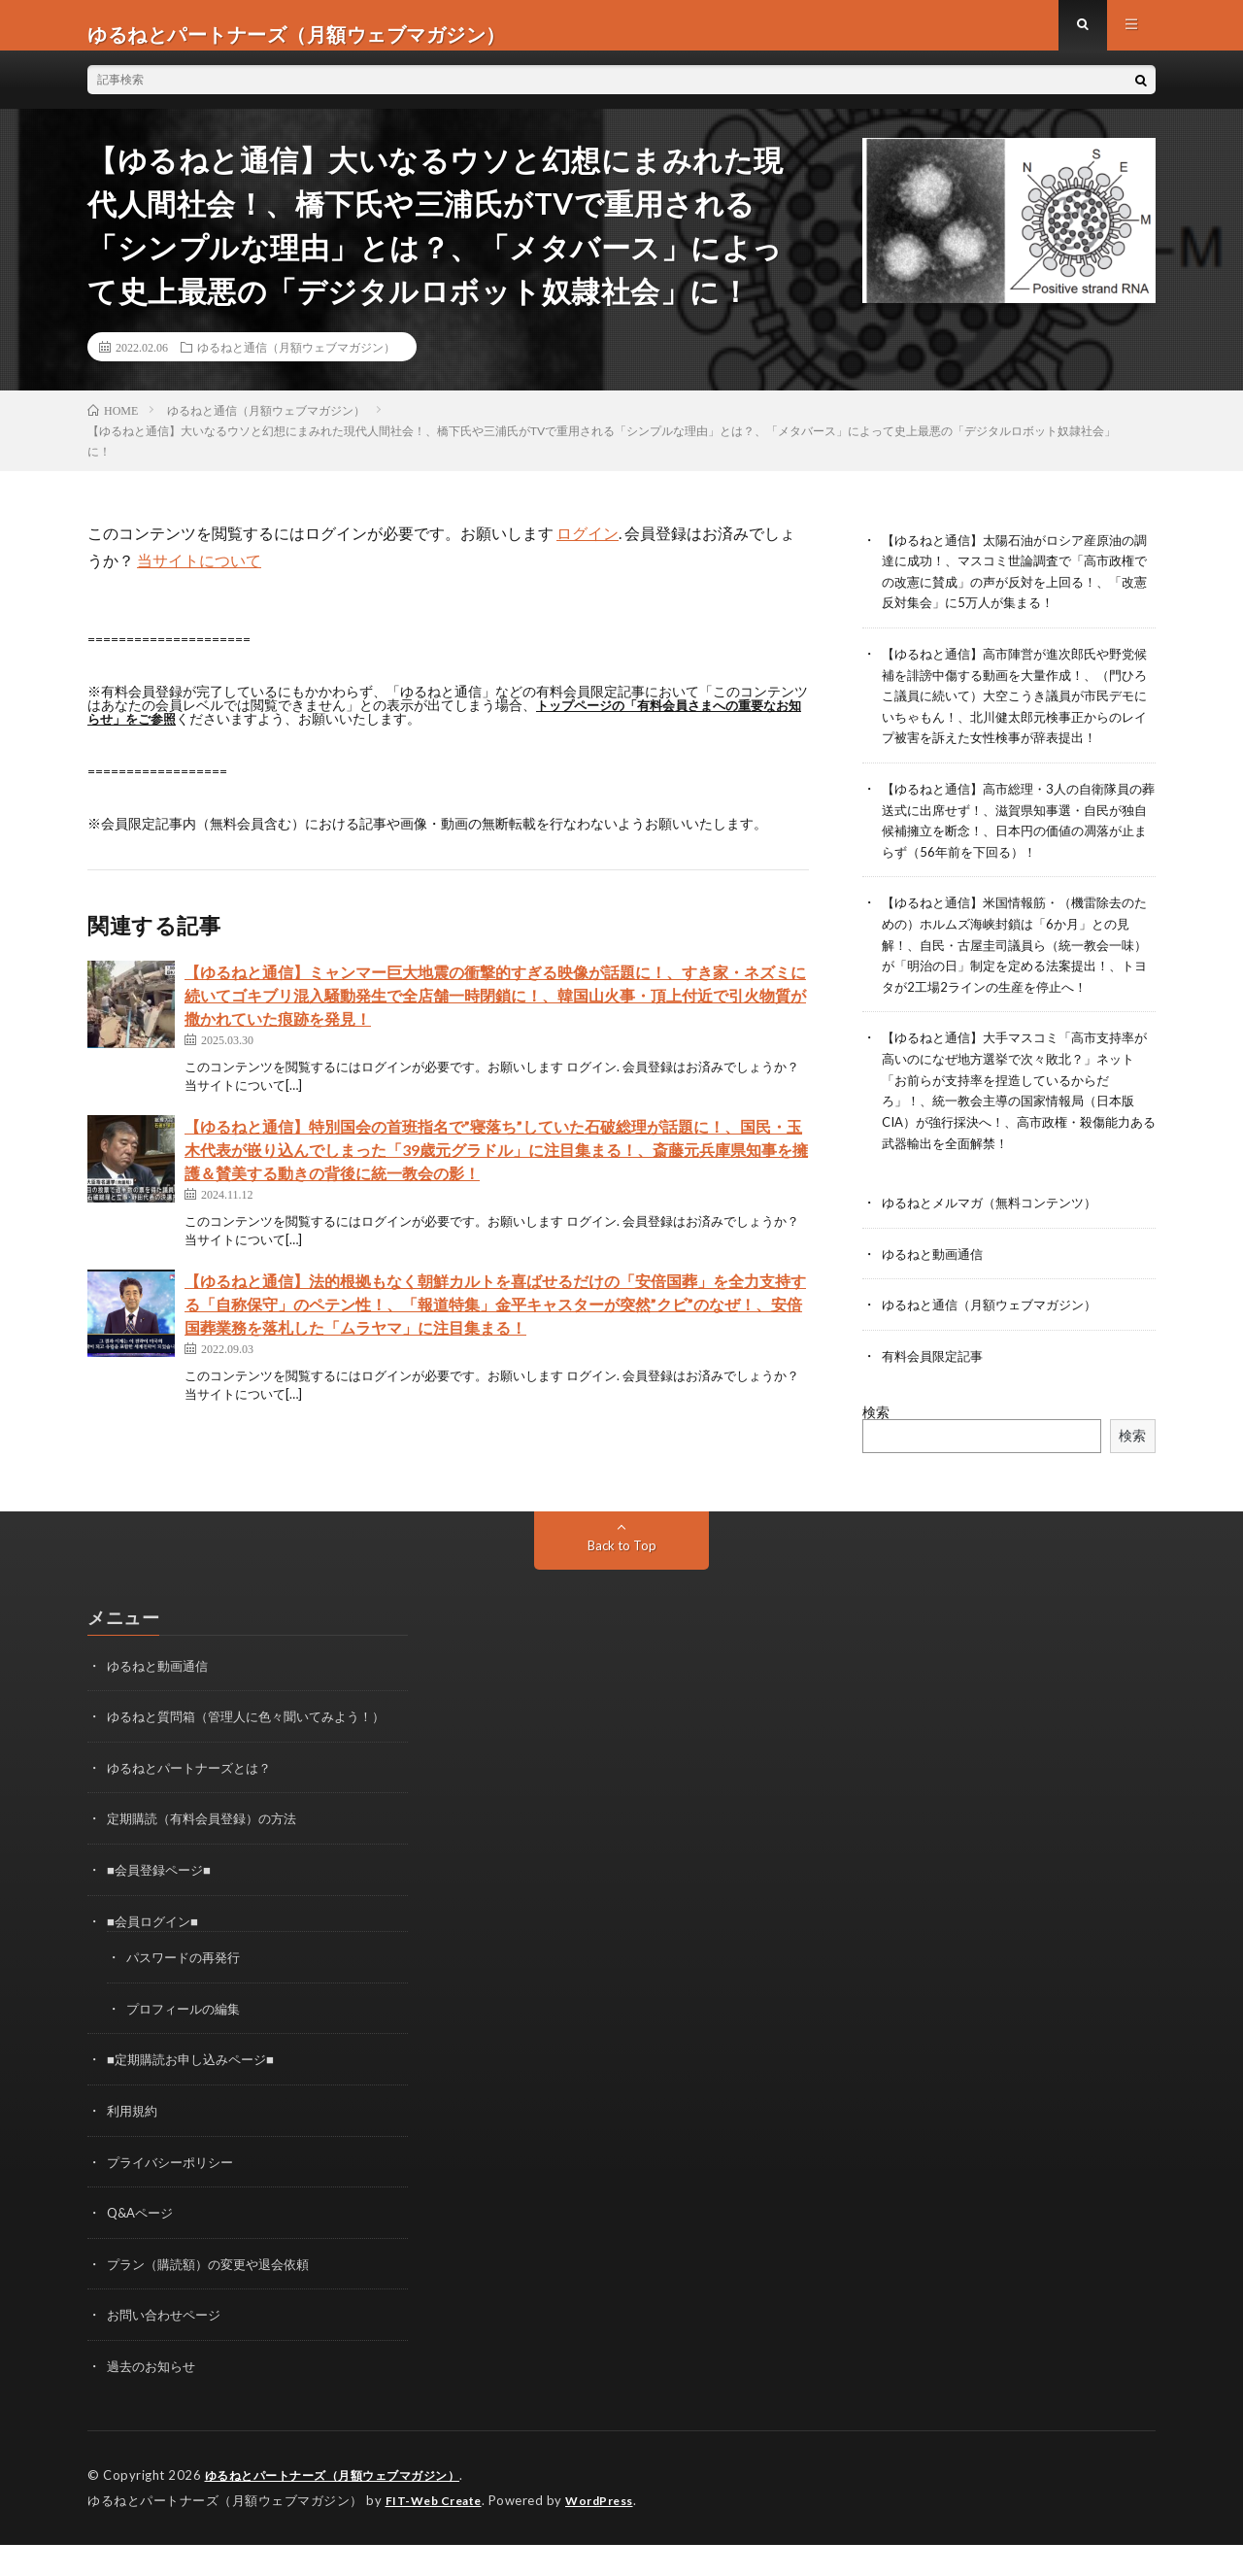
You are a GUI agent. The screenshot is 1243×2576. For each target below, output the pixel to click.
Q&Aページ (143, 2248)
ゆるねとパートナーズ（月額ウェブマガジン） (343, 2508)
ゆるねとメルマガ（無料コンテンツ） (997, 1246)
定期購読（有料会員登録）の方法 (209, 1858)
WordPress (611, 2532)
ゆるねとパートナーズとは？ (195, 1808)
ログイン (587, 550)
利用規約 (134, 2147)
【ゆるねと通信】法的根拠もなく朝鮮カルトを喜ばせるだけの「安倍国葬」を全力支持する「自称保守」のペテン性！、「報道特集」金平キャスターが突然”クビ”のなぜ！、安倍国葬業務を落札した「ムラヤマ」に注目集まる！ (495, 1321)
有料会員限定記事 (936, 1398)
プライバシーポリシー (175, 2197)
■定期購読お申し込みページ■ (196, 2096)
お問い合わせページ (168, 2349)
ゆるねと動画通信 (936, 1297)
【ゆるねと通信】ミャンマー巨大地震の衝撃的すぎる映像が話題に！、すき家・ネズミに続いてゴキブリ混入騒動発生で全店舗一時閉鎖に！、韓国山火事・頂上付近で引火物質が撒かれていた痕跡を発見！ (495, 1012)
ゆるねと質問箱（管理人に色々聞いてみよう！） (256, 1757)
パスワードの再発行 (187, 1995)
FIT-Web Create (438, 2532)
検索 (876, 1453)
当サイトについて (199, 577)
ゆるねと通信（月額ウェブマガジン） (296, 364)
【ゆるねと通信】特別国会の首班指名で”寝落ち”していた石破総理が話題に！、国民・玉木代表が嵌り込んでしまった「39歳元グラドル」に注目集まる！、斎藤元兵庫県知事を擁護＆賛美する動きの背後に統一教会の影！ (496, 1167)
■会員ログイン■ (156, 1959)
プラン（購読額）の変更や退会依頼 (215, 2298)
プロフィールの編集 (187, 2046)
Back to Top (622, 1586)
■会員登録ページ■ (162, 1909)
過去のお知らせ (154, 2399)
